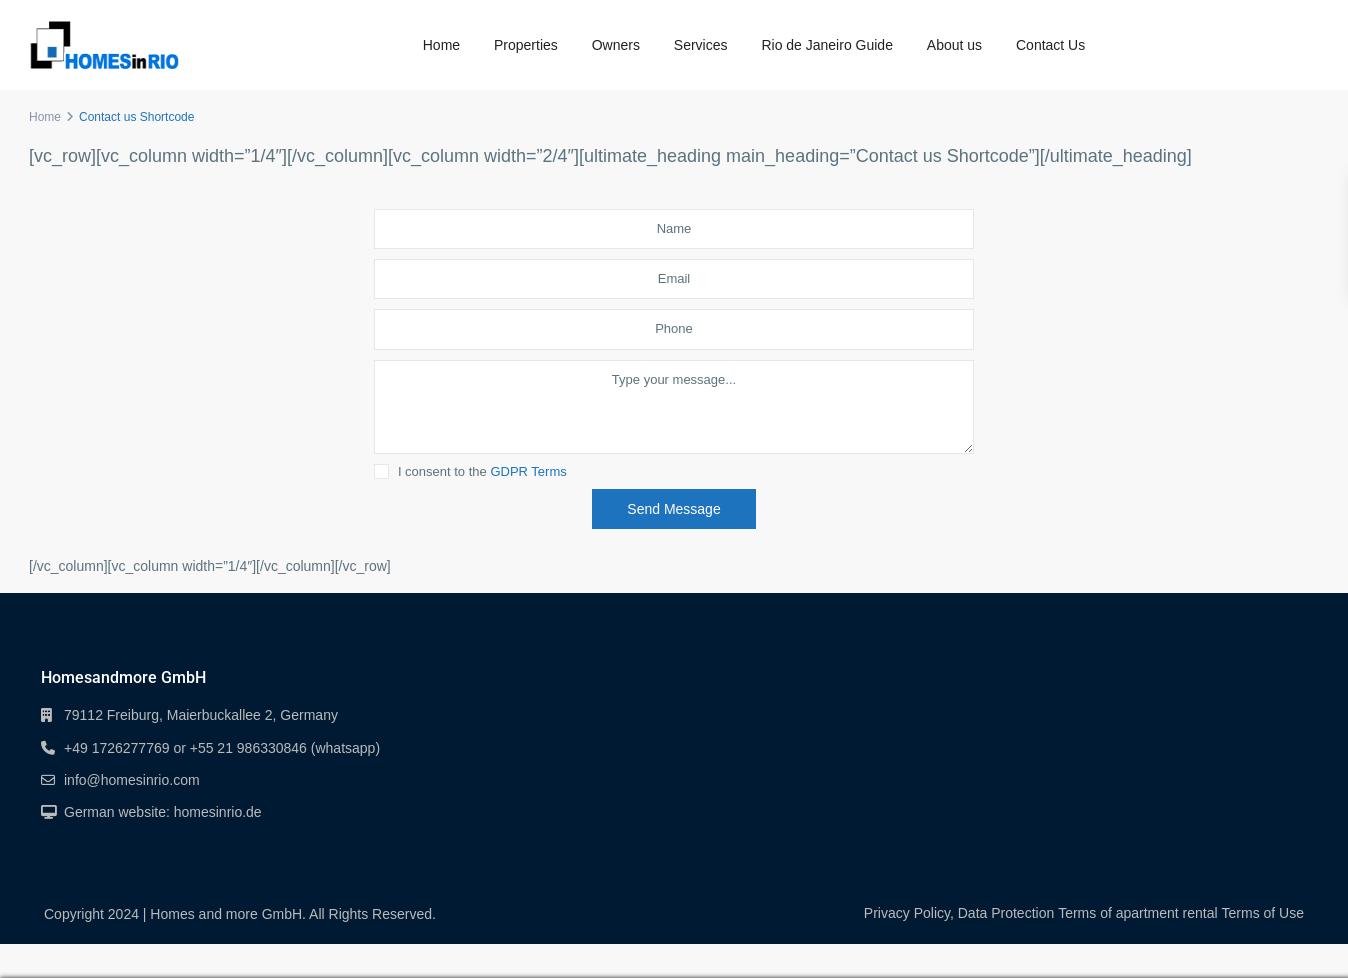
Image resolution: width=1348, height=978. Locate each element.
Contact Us (1050, 45)
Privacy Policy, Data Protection (959, 913)
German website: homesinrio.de (163, 812)
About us (954, 45)
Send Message (673, 509)
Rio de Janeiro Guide (827, 45)
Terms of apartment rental (1138, 913)
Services (701, 45)
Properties (526, 45)
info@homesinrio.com (132, 780)
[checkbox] (381, 471)
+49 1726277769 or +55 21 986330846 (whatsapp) (222, 748)
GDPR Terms (528, 471)
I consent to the (482, 472)
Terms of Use (1263, 913)
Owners (616, 45)
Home (441, 45)
